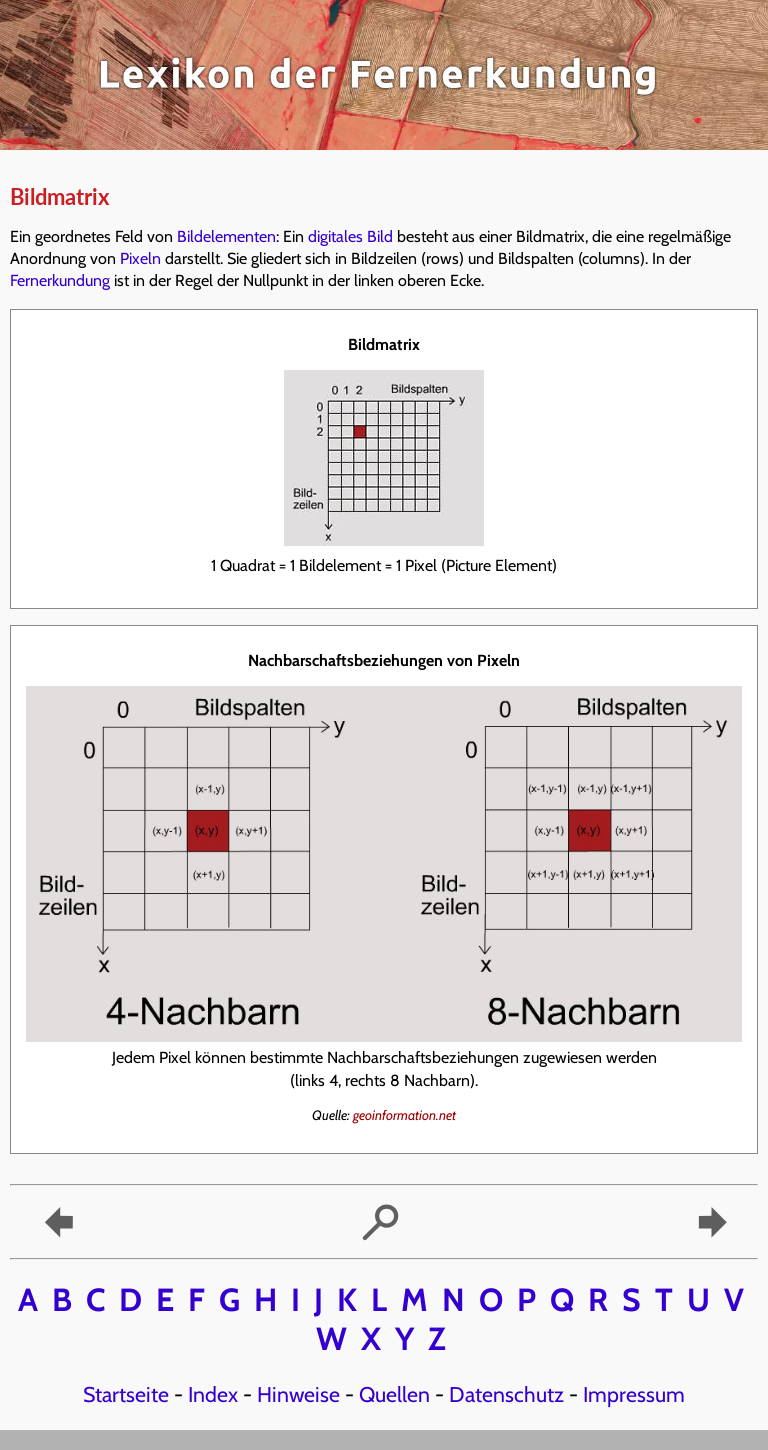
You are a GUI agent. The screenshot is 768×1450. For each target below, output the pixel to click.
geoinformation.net (404, 1115)
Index (213, 1394)
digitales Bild (350, 236)
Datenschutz (506, 1394)
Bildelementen (226, 236)
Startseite (126, 1394)
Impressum (634, 1394)
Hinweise (298, 1394)
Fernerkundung (60, 280)
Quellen (394, 1394)
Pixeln (140, 258)
